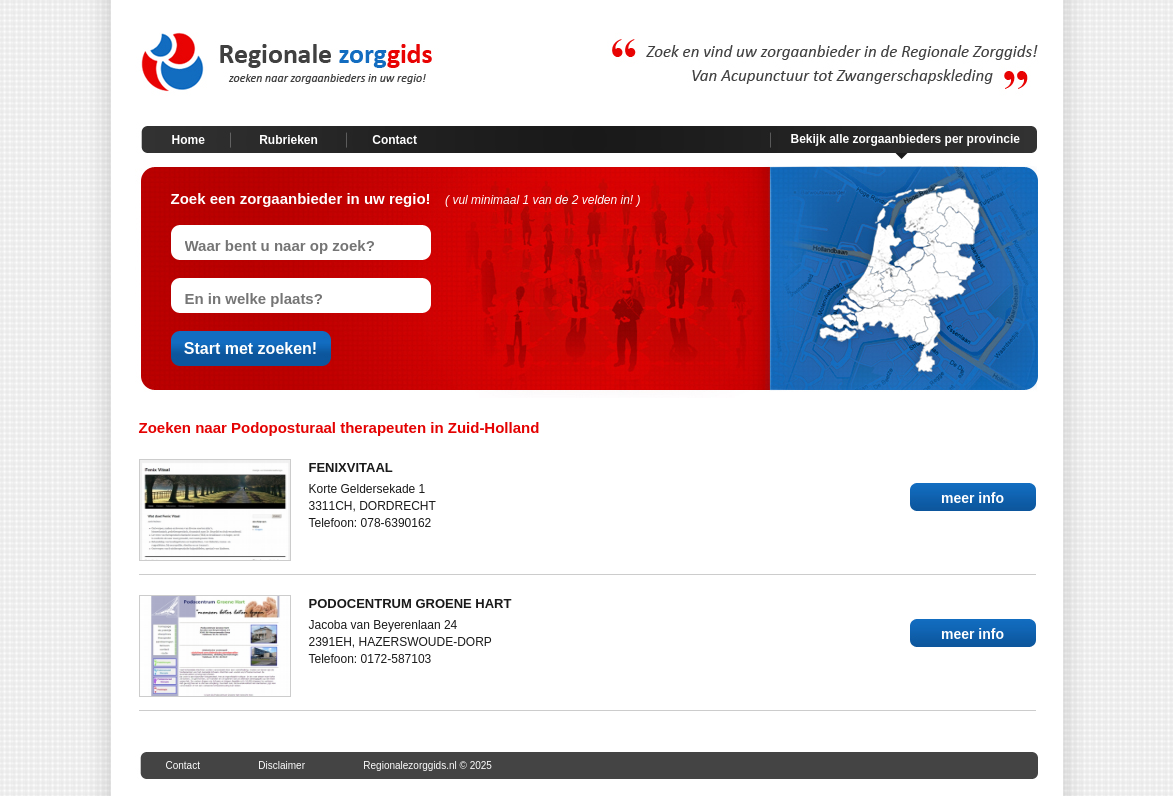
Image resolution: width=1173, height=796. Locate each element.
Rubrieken (288, 140)
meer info (972, 498)
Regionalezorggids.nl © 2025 (427, 765)
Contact (394, 140)
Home (188, 140)
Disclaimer (281, 765)
